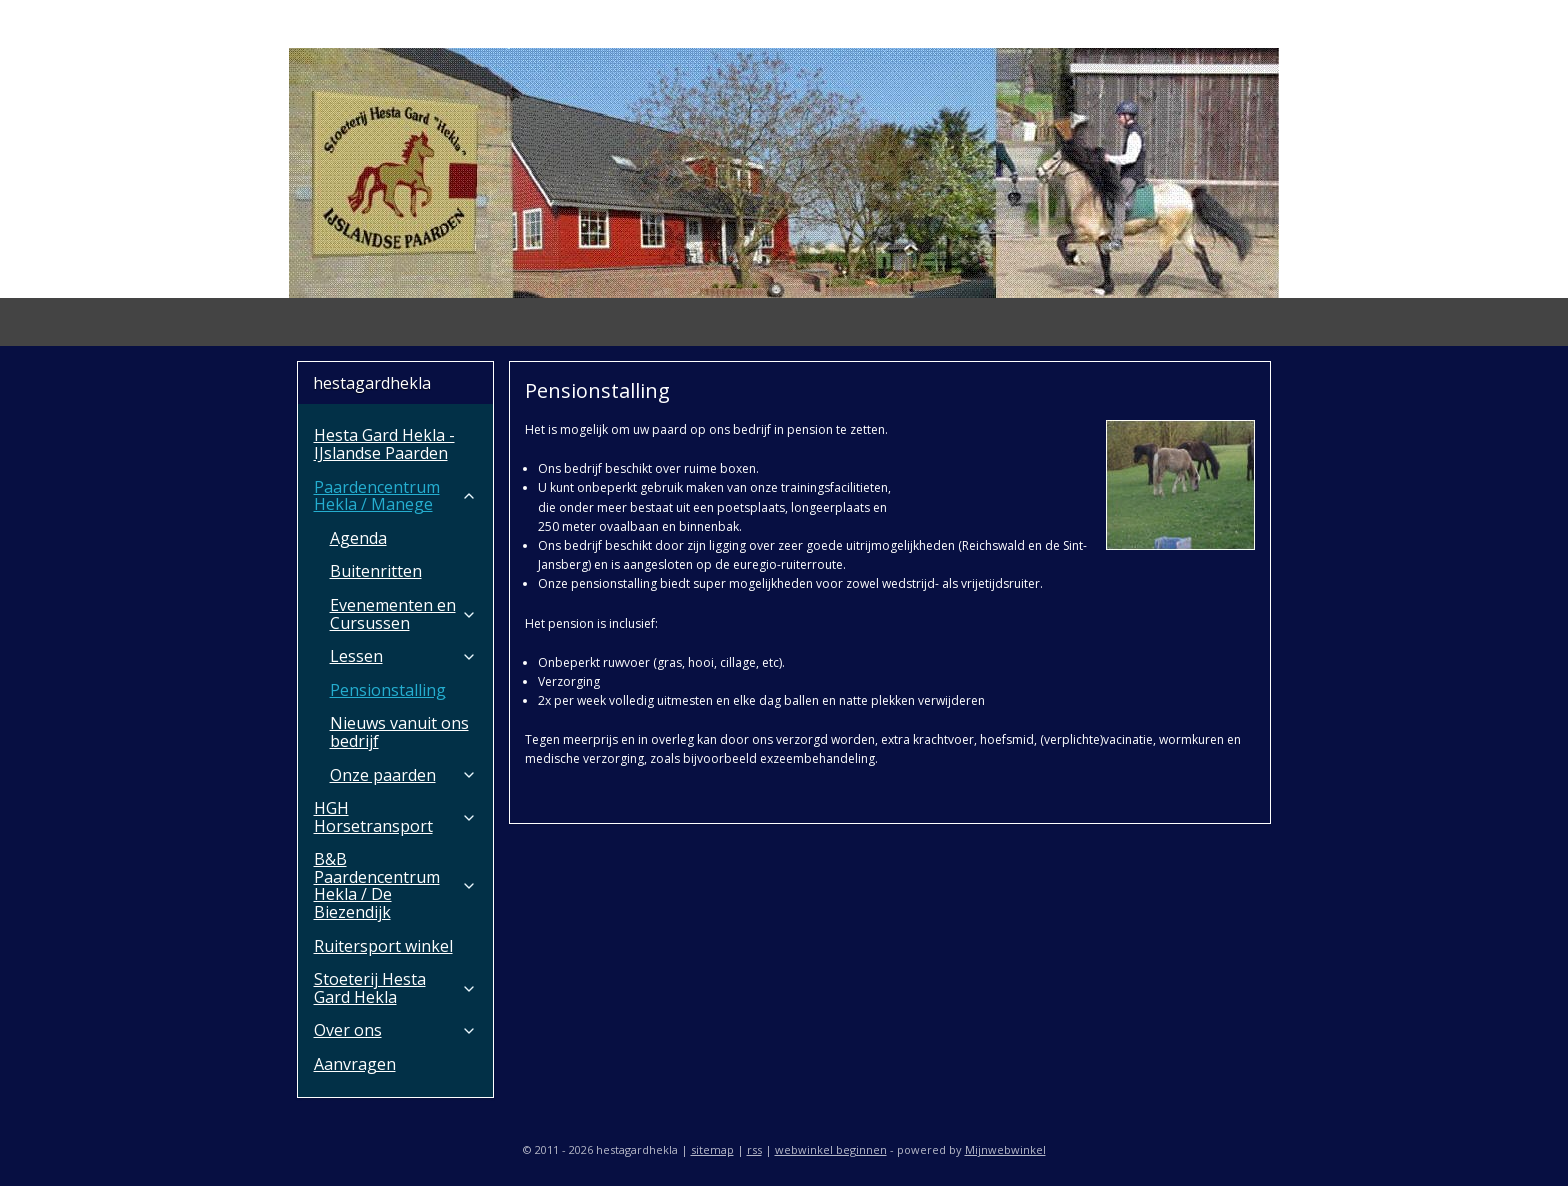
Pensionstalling (388, 690)
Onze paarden (403, 775)
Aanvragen (355, 1064)
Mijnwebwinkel (1005, 1149)
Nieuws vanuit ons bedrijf (399, 732)
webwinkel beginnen (831, 1149)
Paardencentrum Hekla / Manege (395, 496)
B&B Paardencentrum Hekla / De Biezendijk (395, 885)
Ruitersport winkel (383, 946)
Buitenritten (376, 571)
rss (754, 1149)
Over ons (395, 1030)
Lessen (403, 656)
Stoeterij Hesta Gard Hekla (395, 988)
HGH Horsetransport (395, 817)
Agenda (358, 538)
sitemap (712, 1149)
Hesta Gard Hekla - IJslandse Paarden (384, 444)
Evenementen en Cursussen (403, 614)
